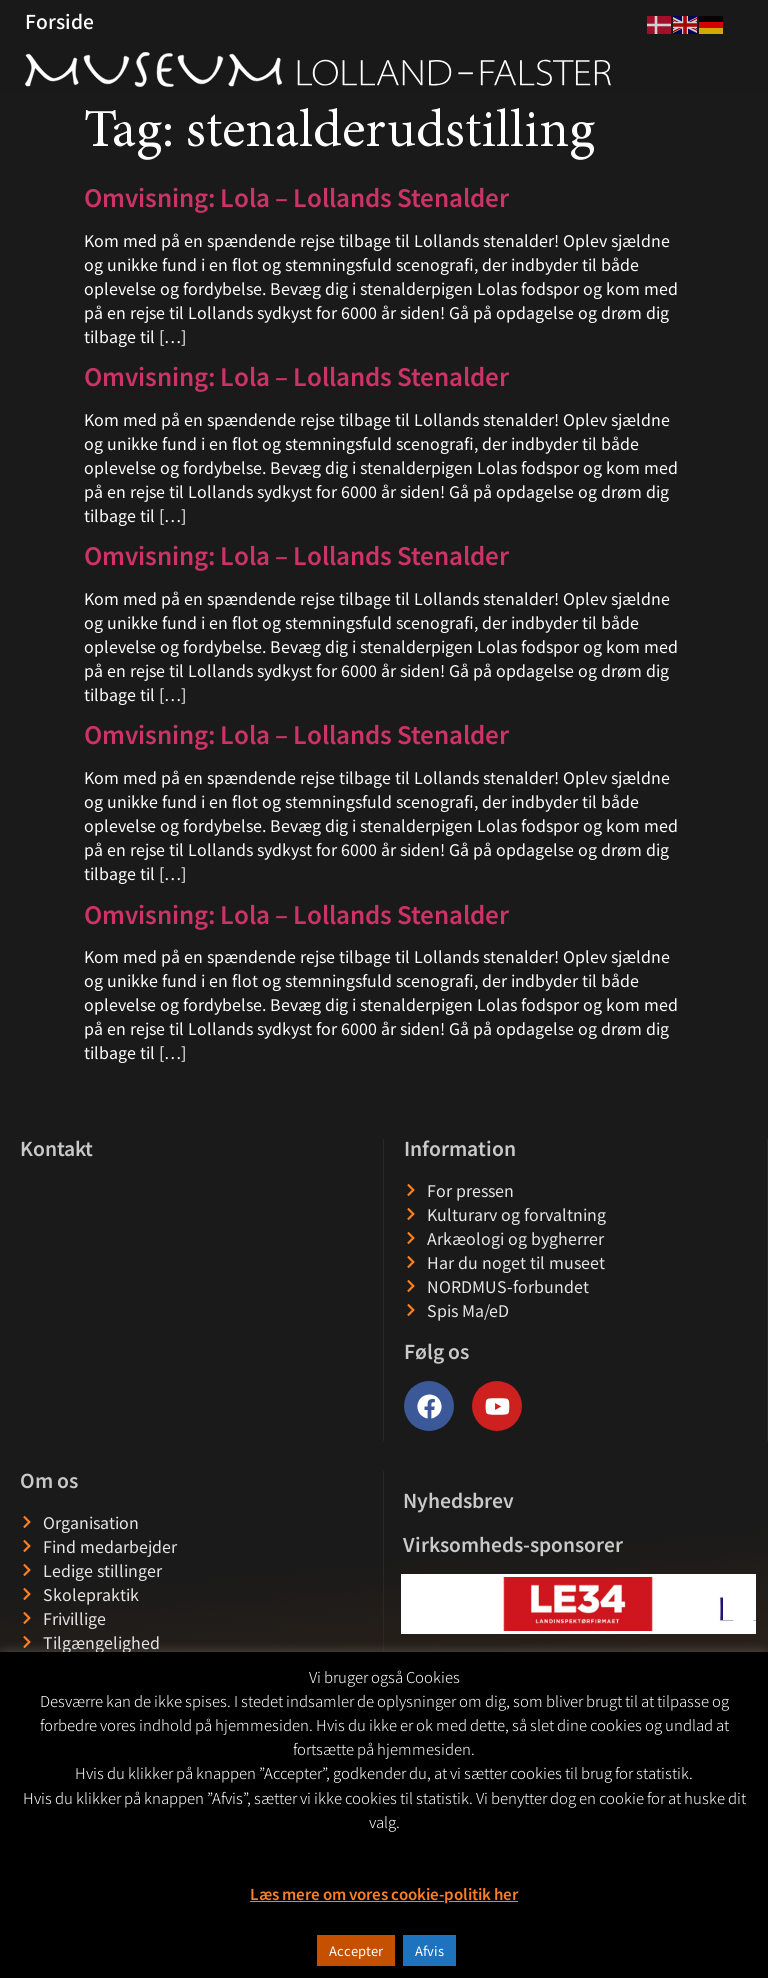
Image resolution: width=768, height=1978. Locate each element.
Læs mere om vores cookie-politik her (384, 1893)
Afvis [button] (429, 1950)
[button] (417, 1603)
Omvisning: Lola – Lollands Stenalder (296, 196)
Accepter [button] (356, 1950)
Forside (59, 21)
